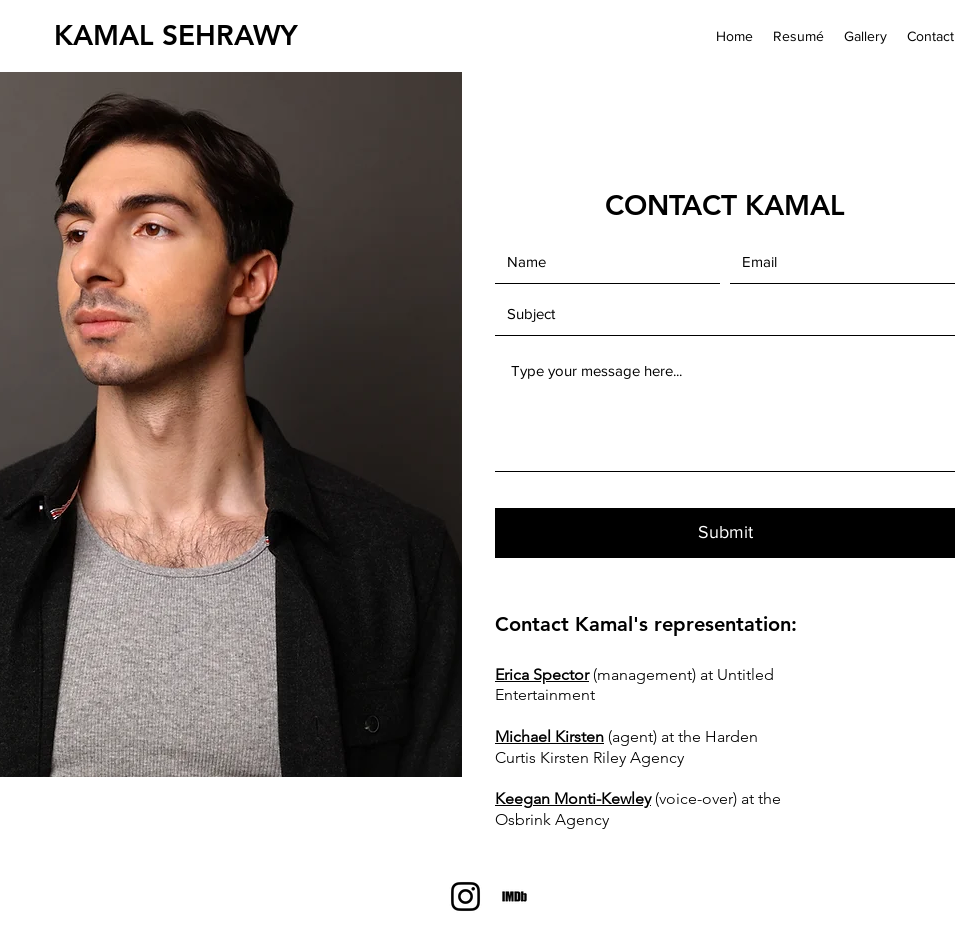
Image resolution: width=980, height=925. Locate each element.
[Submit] (725, 533)
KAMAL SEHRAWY (176, 35)
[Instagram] (465, 896)
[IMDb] (514, 896)
